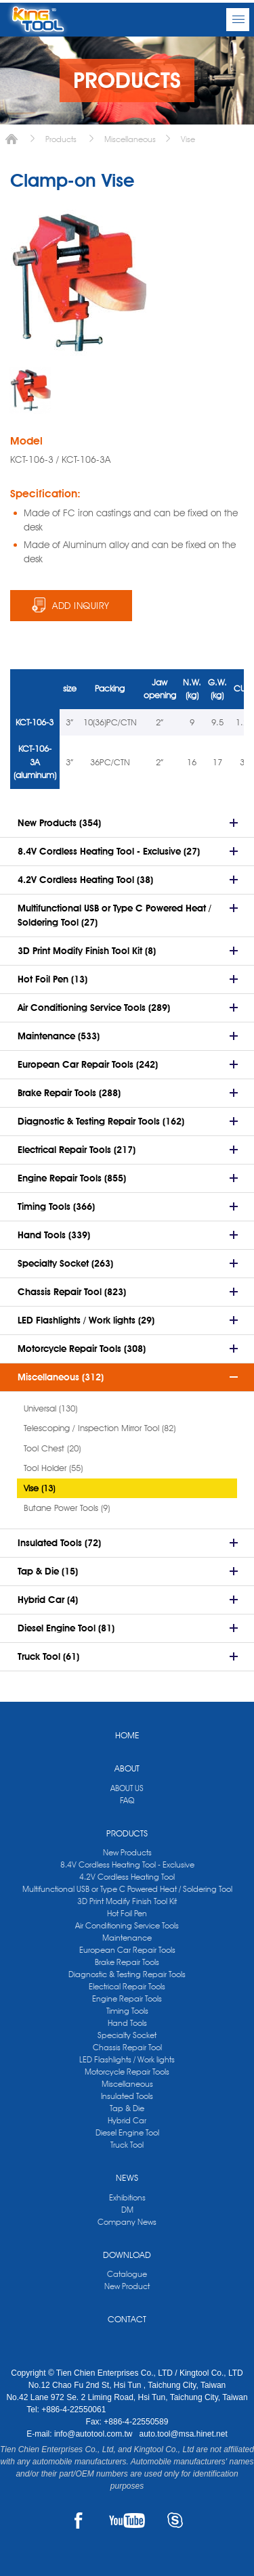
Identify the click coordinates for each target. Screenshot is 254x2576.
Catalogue (127, 2274)
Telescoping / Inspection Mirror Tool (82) (99, 1427)
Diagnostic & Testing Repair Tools (127, 1974)
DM (127, 2210)
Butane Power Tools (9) (67, 1507)
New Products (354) (59, 822)
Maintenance (127, 1938)
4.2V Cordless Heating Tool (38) (85, 879)
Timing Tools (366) (56, 1206)
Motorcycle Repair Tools (127, 2071)
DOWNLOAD (127, 2254)
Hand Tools (127, 2023)
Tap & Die (127, 2108)
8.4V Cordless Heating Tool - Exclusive (127, 1864)
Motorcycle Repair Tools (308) (82, 1348)
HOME (127, 1735)
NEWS (127, 2177)
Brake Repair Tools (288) (69, 1092)
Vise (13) (39, 1488)
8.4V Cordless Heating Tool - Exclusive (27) (109, 851)
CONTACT (127, 2318)
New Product (127, 2286)
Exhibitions (127, 2197)
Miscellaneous (130, 139)
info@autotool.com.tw (94, 2434)
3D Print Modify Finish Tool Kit (127, 1901)
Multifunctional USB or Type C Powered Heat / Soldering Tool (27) (114, 915)
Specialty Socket (127, 2035)
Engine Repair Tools (127, 1998)
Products (61, 139)
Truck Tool (127, 2145)
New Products (127, 1852)
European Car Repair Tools (127, 1950)
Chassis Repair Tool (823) (72, 1291)
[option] (29, 390)
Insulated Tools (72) (59, 1542)
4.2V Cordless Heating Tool (127, 1877)
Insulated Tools (127, 2096)
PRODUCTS (127, 1833)
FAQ (127, 1800)
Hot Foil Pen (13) (52, 979)
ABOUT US (127, 1788)
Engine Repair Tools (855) (72, 1178)
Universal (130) (50, 1408)
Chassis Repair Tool (127, 2047)
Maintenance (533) (59, 1036)
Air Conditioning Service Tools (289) (94, 1007)
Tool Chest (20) (52, 1448)
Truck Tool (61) (48, 1656)
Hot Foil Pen (127, 1913)
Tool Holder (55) (53, 1467)
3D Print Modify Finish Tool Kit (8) (87, 950)
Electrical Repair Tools (127, 1986)
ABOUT (127, 1768)
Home (11, 139)
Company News (127, 2222)
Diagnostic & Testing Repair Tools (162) (101, 1121)
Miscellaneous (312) (61, 1377)
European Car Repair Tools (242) (88, 1064)
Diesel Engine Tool (127, 2132)
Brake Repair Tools (127, 1962)
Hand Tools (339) (54, 1234)
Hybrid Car (127, 2120)
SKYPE (175, 2520)
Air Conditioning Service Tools (127, 1925)
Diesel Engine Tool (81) (66, 1628)
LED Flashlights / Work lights (127, 2059)
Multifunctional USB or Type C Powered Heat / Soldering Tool (127, 1889)
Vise (188, 139)
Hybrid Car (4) (48, 1599)
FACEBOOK (79, 2520)
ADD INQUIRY (81, 605)
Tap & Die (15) (48, 1571)
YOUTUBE (127, 2520)
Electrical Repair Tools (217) (76, 1149)
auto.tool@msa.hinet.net (183, 2434)
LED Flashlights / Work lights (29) (86, 1320)
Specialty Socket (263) (65, 1263)
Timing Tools (127, 2011)
